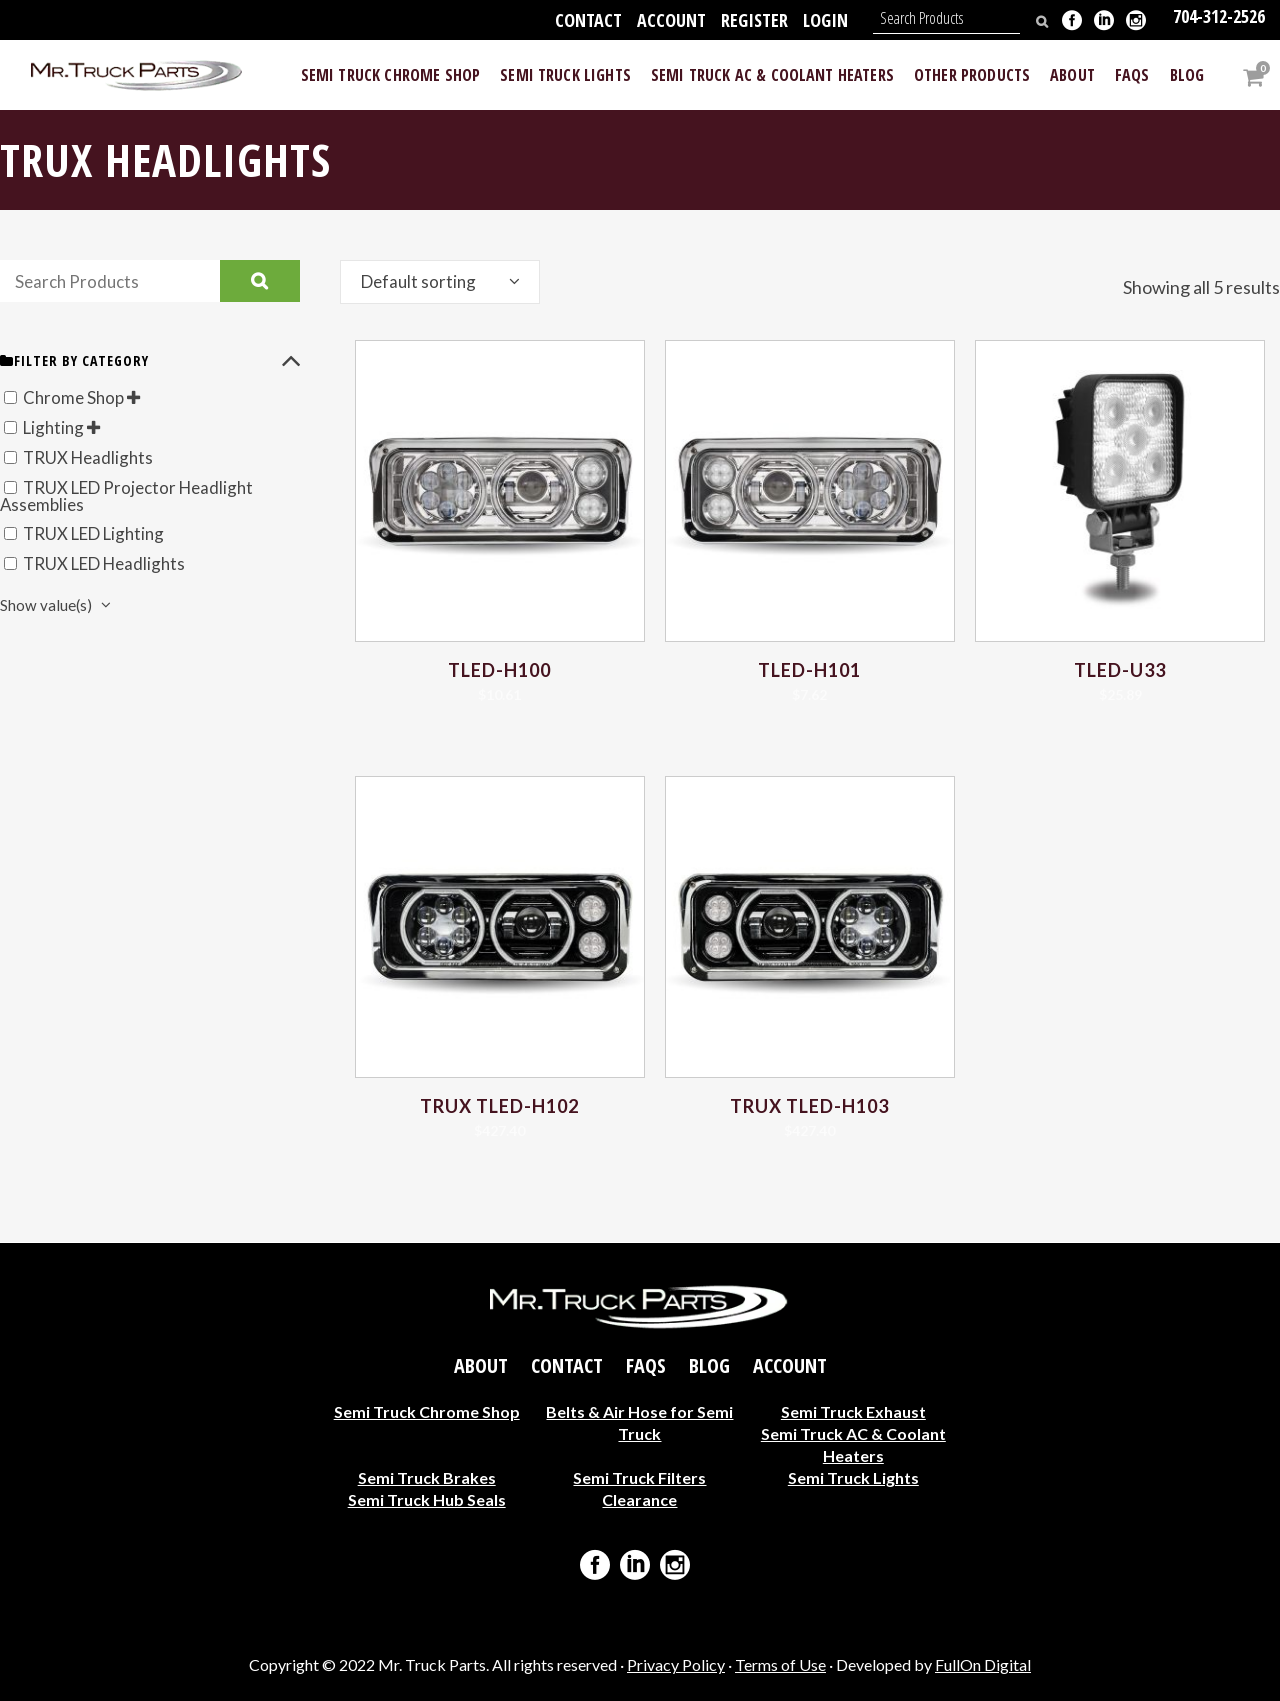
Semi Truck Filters (639, 1476)
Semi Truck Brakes (427, 1476)
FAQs (646, 1365)
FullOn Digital (983, 1664)
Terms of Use (780, 1664)
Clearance (639, 1498)
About (481, 1365)
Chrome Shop (77, 397)
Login (825, 20)
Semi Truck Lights (853, 1476)
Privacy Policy (676, 1664)
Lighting (57, 427)
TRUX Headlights (91, 457)
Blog (709, 1365)
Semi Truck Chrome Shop (427, 1410)
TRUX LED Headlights (110, 564)
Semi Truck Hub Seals (427, 1498)
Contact (588, 20)
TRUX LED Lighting (100, 534)
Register (754, 20)
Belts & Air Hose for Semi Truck (639, 1421)
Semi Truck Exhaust (853, 1410)
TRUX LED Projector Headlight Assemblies (134, 496)
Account (671, 20)
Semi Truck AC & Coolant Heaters (853, 1443)
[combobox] (440, 282)
